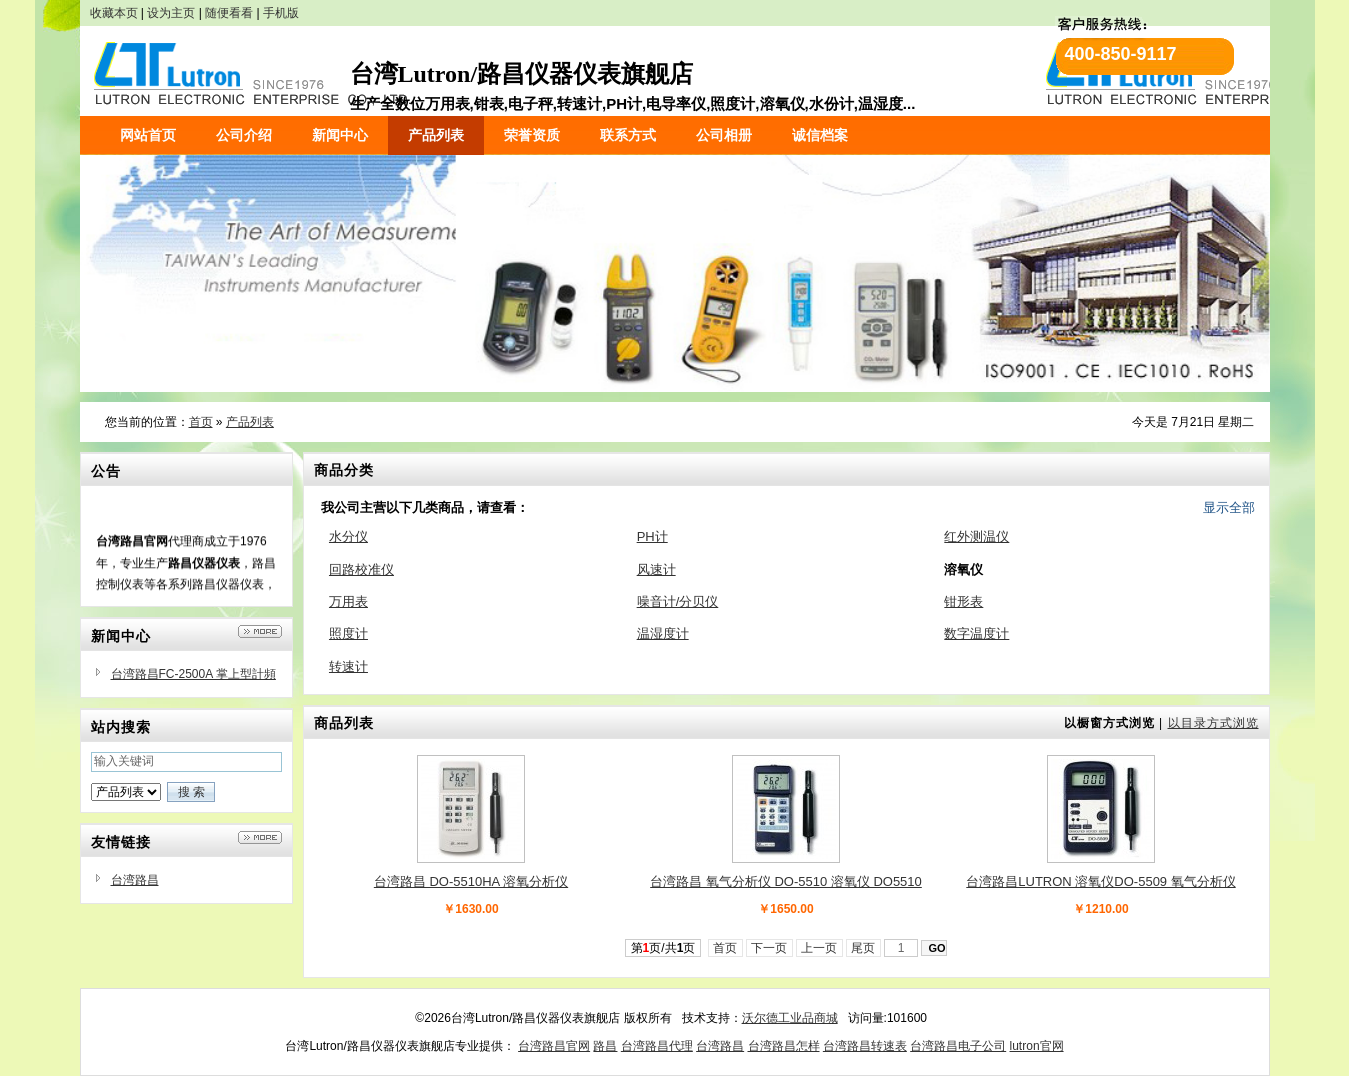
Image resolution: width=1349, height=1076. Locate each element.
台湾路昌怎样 (784, 1046)
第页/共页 (663, 948)
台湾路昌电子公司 (958, 1046)
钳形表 (963, 601)
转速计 (348, 666)
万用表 (348, 601)
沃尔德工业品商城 (790, 1018)
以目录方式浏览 (1213, 723)
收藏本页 (114, 13)
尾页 (863, 948)
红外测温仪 (976, 536)
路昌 (605, 1046)
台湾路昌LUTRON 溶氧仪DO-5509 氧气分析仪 (1100, 881)
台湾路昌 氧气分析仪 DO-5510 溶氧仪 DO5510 (786, 881)
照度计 (348, 633)
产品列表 (250, 422)
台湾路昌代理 (657, 1046)
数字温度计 (976, 633)
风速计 (656, 569)
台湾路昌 (135, 880)
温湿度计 (663, 633)
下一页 (769, 948)
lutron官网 (1037, 1046)
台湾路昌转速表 (865, 1046)
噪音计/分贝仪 (678, 601)
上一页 (819, 948)
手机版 (281, 13)
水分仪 (348, 536)
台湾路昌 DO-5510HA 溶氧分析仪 (471, 881)
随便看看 (229, 13)
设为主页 (171, 13)
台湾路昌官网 (554, 1046)
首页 (201, 422)
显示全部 (1229, 507)
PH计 (652, 536)
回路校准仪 (361, 569)
